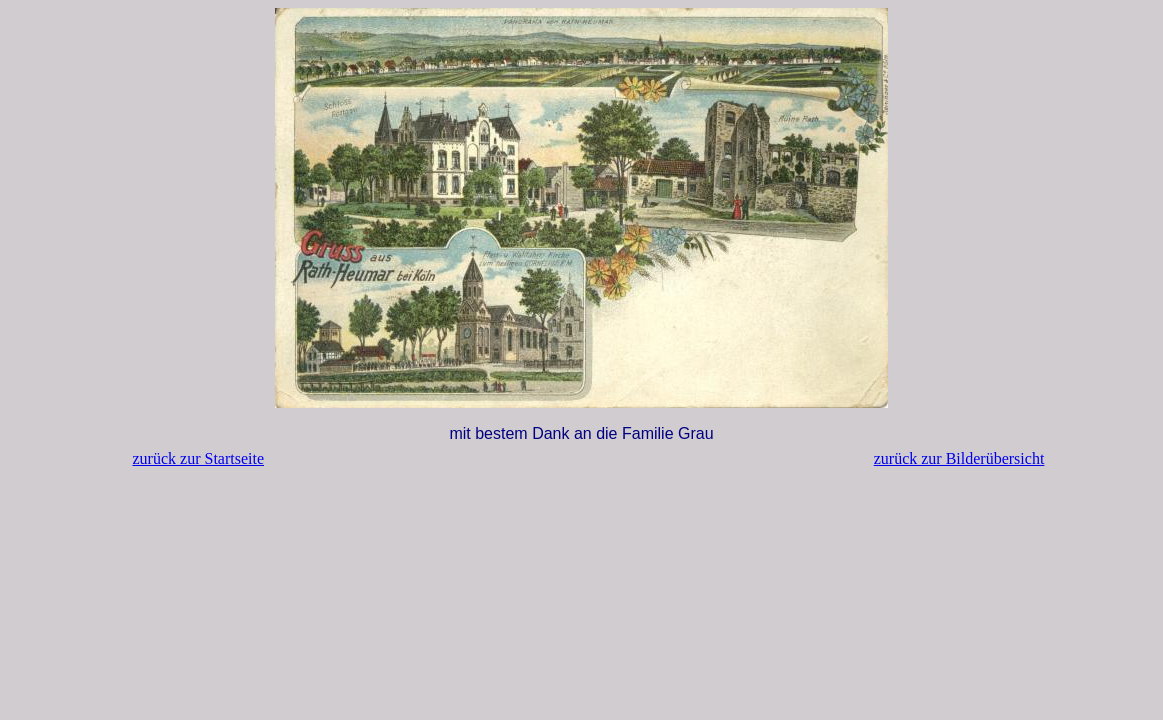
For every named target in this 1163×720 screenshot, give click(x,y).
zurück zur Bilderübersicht (959, 458)
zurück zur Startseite (199, 458)
